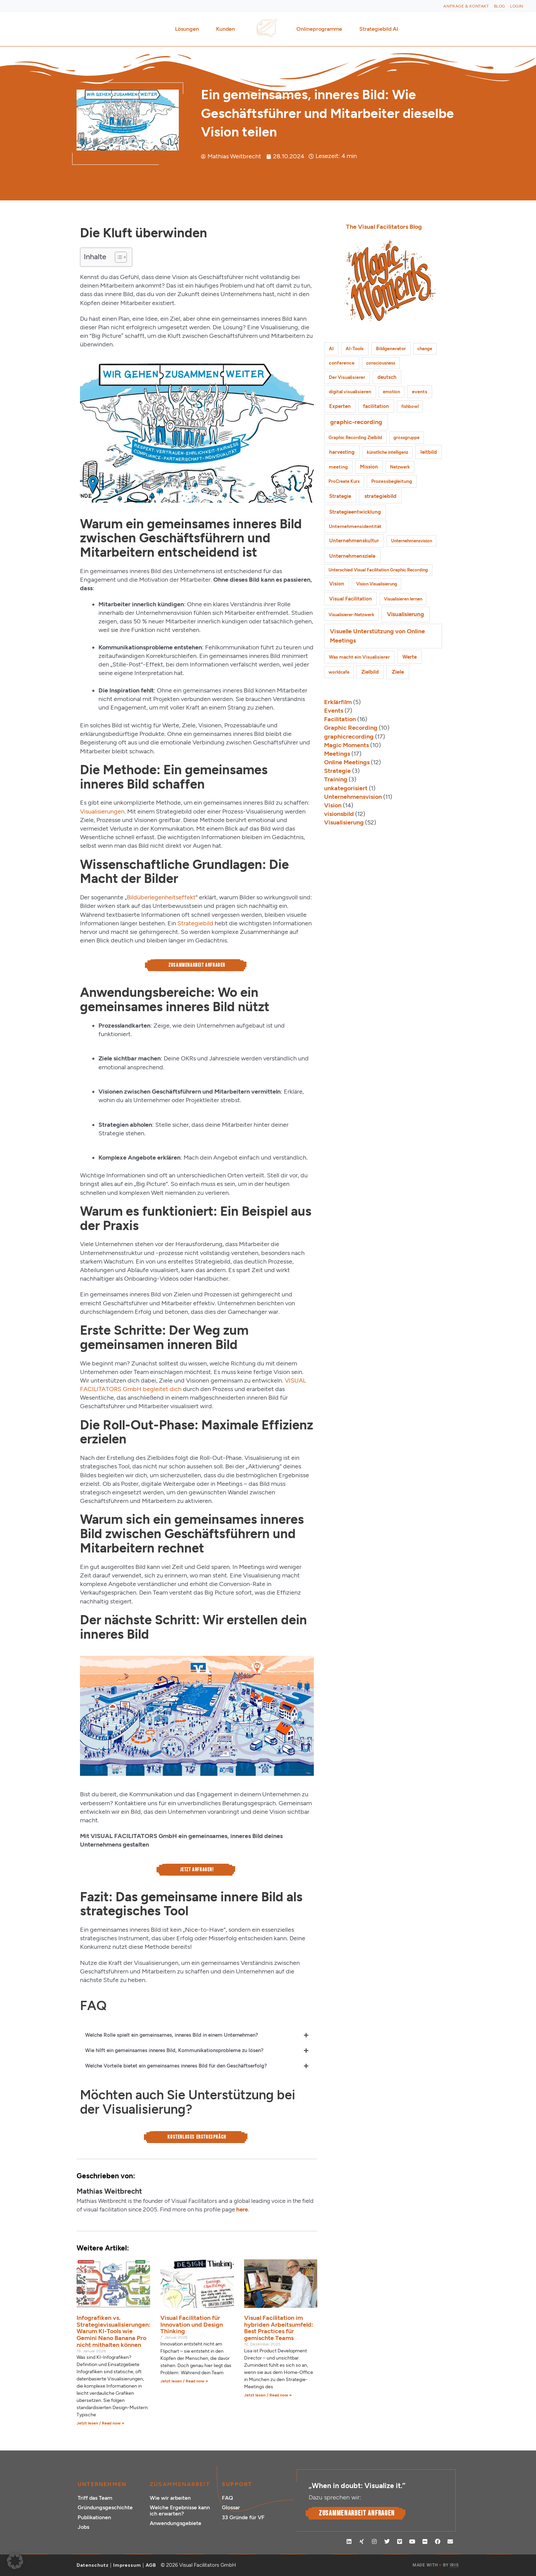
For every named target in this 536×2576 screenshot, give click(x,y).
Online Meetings (347, 762)
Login (516, 6)
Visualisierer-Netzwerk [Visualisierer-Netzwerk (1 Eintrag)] (351, 614)
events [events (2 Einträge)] (419, 392)
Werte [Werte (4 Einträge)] (409, 656)
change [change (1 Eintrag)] (424, 348)
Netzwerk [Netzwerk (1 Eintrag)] (400, 467)
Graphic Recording (350, 727)
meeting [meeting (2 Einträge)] (338, 467)
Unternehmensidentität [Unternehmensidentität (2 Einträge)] (355, 526)
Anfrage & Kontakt (466, 6)
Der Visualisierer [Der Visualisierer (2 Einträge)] (347, 377)
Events (333, 710)
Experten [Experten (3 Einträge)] (340, 406)
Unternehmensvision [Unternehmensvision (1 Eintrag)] (411, 540)
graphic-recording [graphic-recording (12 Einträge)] (356, 422)
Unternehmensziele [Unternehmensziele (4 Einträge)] (352, 556)
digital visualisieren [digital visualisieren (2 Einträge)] (350, 392)
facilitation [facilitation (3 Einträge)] (376, 406)
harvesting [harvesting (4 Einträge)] (341, 452)
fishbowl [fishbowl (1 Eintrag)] (410, 406)
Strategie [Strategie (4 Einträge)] (340, 496)
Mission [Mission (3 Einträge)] (369, 467)
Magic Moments (346, 745)
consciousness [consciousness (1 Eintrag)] (380, 363)
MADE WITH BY (435, 2565)
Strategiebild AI (378, 29)
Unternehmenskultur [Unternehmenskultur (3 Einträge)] (354, 541)
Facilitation (340, 719)
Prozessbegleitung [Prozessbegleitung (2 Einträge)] (391, 481)
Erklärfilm (338, 702)
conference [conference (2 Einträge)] (341, 363)
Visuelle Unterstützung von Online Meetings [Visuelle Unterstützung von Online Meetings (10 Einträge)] (377, 636)
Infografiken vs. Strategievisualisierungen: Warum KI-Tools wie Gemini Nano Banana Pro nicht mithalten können (113, 2331)
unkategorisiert (345, 788)
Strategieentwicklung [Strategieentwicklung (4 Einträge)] (355, 511)
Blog (499, 6)
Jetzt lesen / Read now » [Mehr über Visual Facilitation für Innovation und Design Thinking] (184, 2381)
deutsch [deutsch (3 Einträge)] (387, 377)
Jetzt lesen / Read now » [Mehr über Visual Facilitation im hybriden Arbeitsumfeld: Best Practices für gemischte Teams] (268, 2395)
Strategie (337, 771)
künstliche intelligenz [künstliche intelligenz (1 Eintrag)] (387, 452)
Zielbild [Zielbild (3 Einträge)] (370, 672)
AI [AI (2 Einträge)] (331, 349)
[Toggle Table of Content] (117, 257)
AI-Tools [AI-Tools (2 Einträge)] (355, 349)
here (242, 2209)
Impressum (127, 2565)
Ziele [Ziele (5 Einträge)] (398, 672)
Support (237, 2484)
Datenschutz (93, 2565)
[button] (15, 2561)
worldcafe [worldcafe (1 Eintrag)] (339, 672)
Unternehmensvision (353, 797)
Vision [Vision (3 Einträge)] (336, 584)
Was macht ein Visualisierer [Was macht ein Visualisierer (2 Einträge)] (359, 657)
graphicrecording (349, 736)
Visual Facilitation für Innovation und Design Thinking (191, 2324)
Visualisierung (344, 822)
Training (335, 779)
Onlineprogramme (321, 29)
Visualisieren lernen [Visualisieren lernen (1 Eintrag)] (403, 599)
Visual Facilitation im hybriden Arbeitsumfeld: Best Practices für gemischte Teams (278, 2328)
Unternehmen (102, 2484)
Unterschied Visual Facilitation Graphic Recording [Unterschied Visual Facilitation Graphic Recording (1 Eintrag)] (378, 569)
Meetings (337, 753)
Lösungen (188, 29)
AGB (151, 2565)
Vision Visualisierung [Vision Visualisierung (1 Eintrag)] (376, 583)
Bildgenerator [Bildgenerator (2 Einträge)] (391, 349)
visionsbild (339, 814)
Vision (332, 805)
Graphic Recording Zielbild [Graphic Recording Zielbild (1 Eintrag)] (355, 437)
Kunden (227, 29)
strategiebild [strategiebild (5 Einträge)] (380, 496)
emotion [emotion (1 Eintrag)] (391, 391)
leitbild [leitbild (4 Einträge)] (428, 452)
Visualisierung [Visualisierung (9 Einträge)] (405, 614)
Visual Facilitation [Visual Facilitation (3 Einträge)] (350, 599)
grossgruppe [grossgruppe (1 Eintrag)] (406, 437)
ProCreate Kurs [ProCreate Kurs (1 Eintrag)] (344, 481)
